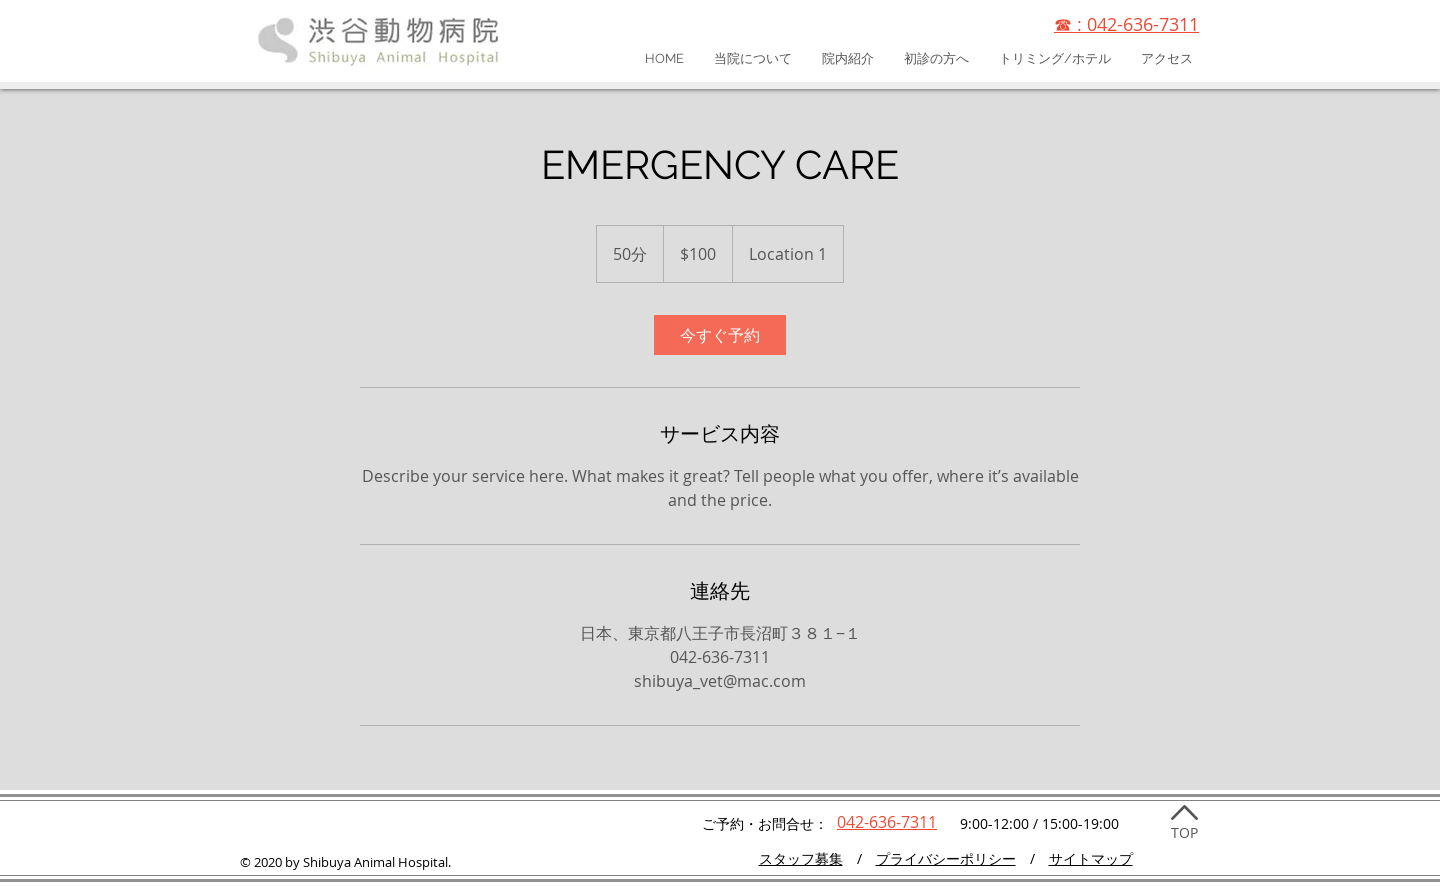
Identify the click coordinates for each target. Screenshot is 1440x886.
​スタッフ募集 (801, 858)
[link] (720, 335)
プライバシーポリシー (946, 858)
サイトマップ (1091, 858)
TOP (1184, 832)
